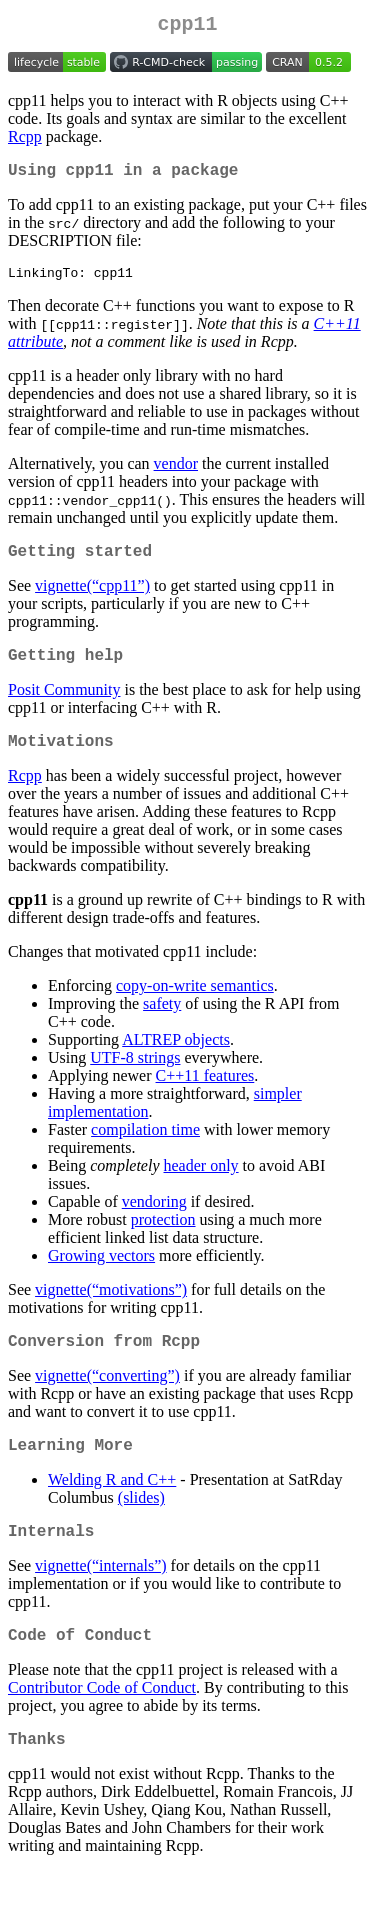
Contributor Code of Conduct (102, 1726)
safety (162, 1026)
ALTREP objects (176, 1062)
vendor (176, 474)
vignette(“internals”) (101, 1600)
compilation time (145, 1152)
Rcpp (25, 140)
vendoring (154, 1224)
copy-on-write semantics (195, 1008)
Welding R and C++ (112, 1510)
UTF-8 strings (135, 1080)
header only (201, 1188)
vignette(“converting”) (107, 1402)
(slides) (141, 1528)
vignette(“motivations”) (111, 1312)
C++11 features (205, 1098)
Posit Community (64, 708)
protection (163, 1242)
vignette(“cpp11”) (92, 600)
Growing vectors (101, 1278)
